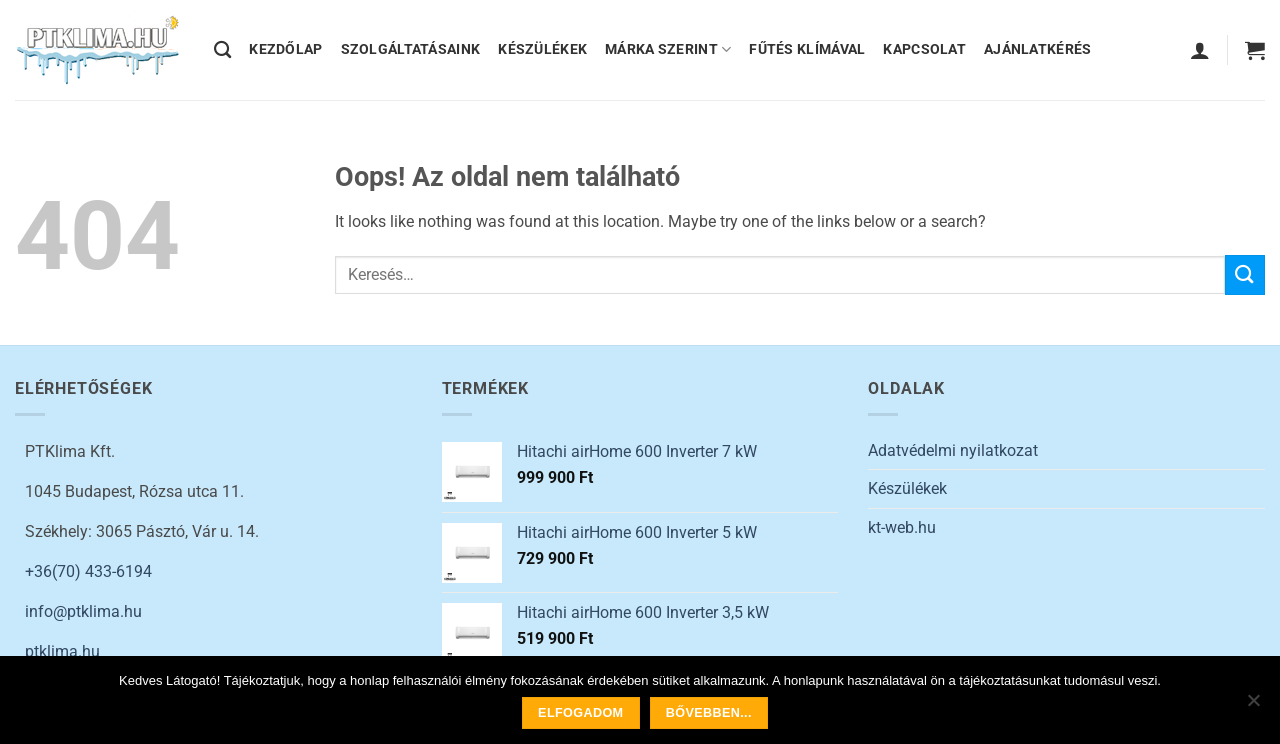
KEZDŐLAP (285, 49)
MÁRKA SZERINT (668, 49)
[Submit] (1245, 274)
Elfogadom (580, 713)
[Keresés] (222, 50)
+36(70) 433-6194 (88, 571)
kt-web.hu (902, 527)
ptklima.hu (62, 651)
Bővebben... (709, 713)
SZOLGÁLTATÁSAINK (411, 49)
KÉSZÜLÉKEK (542, 49)
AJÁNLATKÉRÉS (1037, 49)
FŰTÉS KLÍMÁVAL (807, 49)
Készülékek (907, 488)
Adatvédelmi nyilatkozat (953, 450)
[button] (1200, 50)
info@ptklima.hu (83, 611)
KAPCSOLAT (924, 49)
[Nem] (1253, 706)
